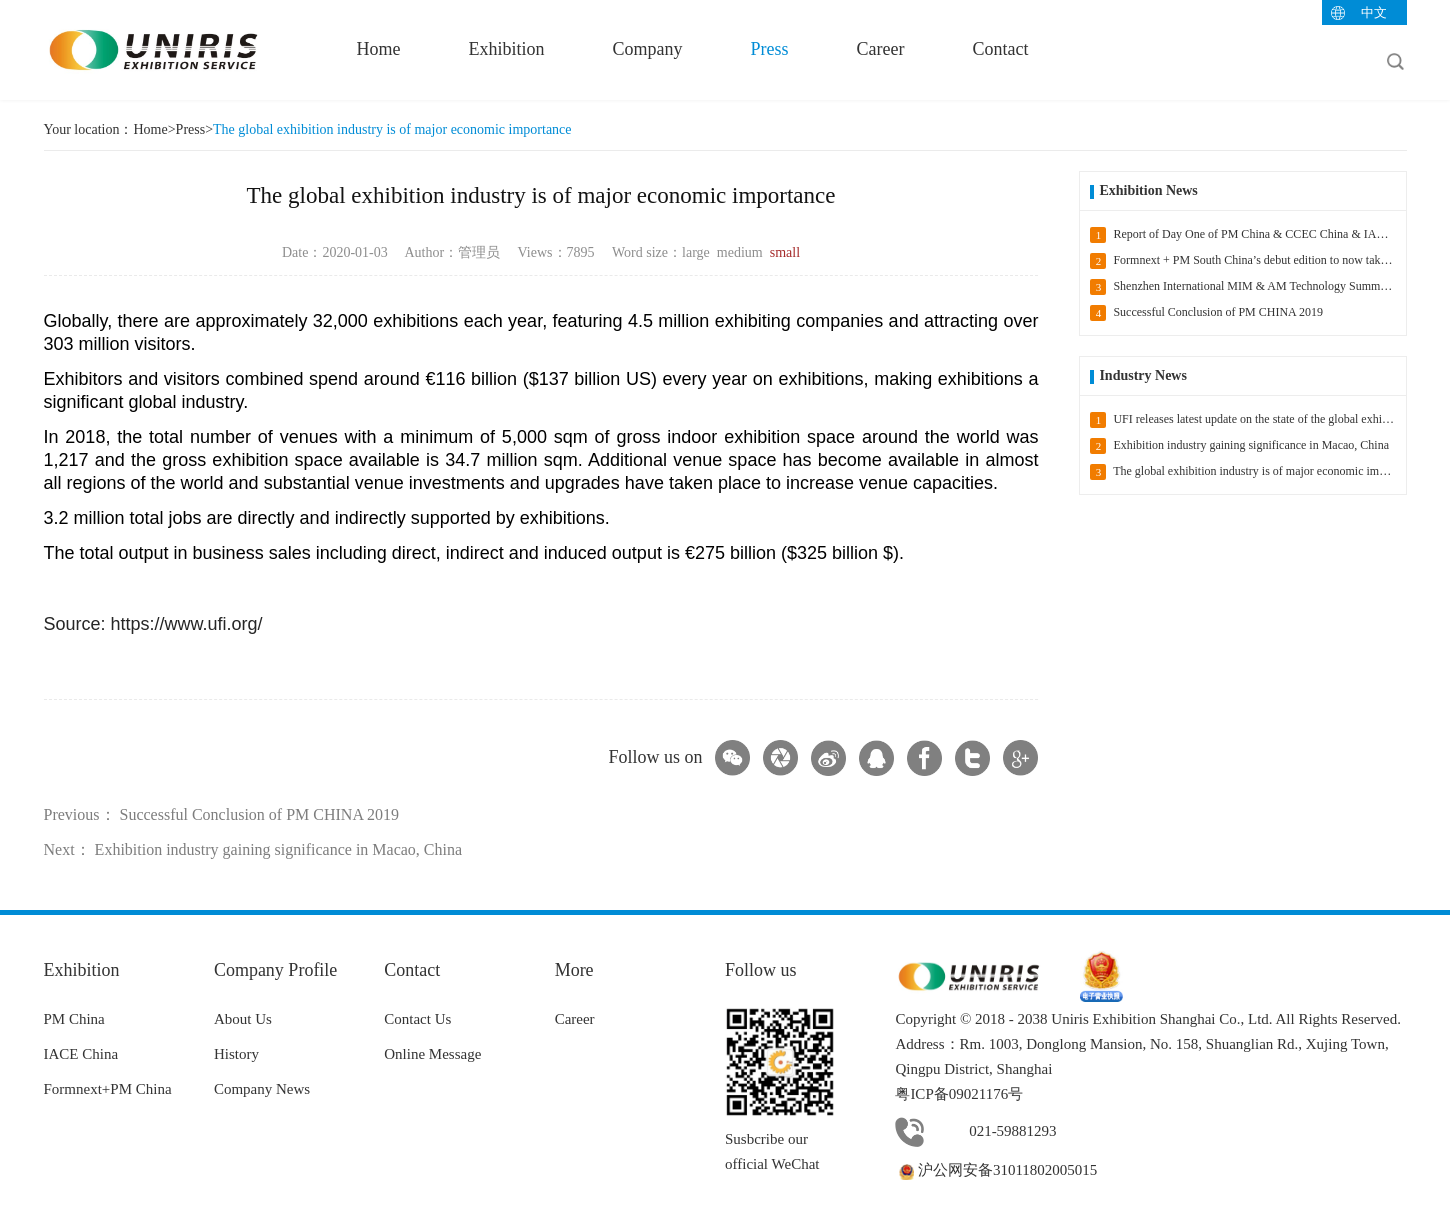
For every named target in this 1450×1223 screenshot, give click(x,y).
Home (379, 49)
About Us (243, 1019)
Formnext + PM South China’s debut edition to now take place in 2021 (1247, 261)
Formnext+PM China (108, 1089)
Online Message (432, 1054)
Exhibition (507, 49)
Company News (262, 1089)
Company (648, 49)
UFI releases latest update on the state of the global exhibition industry (1247, 420)
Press (770, 49)
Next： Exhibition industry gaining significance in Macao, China (253, 849)
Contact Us (417, 1019)
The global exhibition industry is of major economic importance (392, 129)
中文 (1374, 12)
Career (881, 49)
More (574, 970)
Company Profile (276, 970)
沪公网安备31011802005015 (996, 1170)
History (236, 1054)
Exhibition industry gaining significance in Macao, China (1239, 446)
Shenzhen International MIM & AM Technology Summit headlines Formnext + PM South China (1247, 287)
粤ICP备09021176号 (959, 1094)
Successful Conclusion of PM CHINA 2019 (1206, 313)
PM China (74, 1019)
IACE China (81, 1054)
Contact (1000, 49)
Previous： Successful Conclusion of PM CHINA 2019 (222, 814)
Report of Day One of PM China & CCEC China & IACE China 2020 (1247, 235)
